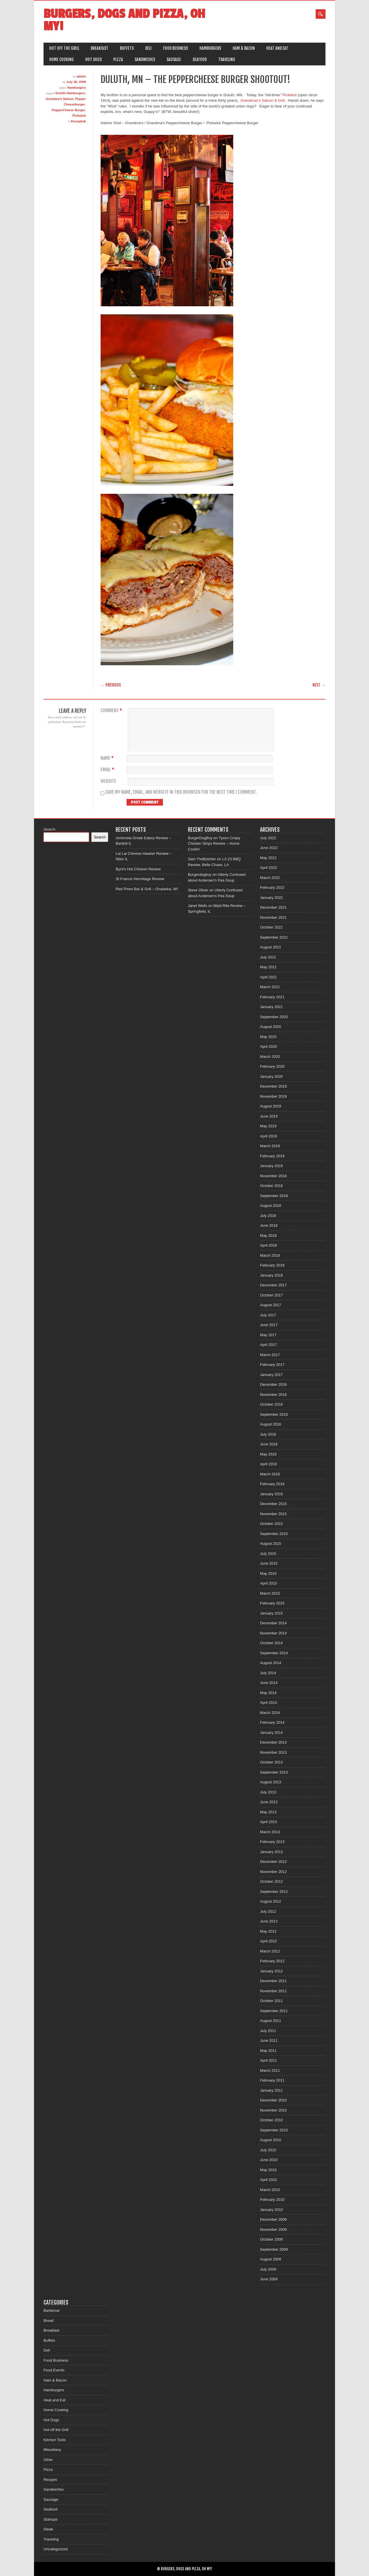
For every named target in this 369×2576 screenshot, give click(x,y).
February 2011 (272, 2080)
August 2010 (270, 2140)
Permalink (78, 121)
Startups (50, 2519)
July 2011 (268, 2031)
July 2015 (268, 1553)
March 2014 (270, 1713)
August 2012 (270, 1901)
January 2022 (271, 897)
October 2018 (271, 1186)
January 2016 (271, 1494)
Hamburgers (210, 48)
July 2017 (268, 1315)
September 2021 (274, 937)
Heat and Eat (277, 48)
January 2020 (271, 1076)
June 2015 (269, 1563)
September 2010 (274, 2130)
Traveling (226, 59)
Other (48, 2460)
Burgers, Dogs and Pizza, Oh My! (124, 20)
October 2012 (271, 1881)
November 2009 (273, 2229)
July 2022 (268, 838)
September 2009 (274, 2249)
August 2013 (270, 1782)
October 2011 (271, 2001)
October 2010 (271, 2120)
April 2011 (268, 2060)
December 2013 (273, 1742)
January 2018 (271, 1275)
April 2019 (268, 1136)
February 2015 (272, 1603)
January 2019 (271, 1166)
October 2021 (271, 927)
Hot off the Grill (64, 48)
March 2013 (270, 1832)
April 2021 (268, 977)
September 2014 (274, 1653)
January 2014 (271, 1732)
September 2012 (274, 1891)
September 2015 (274, 1534)
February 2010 (272, 2199)
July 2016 (268, 1434)
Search (49, 829)
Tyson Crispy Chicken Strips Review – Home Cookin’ (214, 843)
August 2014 (270, 1663)
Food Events (54, 2370)
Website (108, 781)
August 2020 (270, 1027)
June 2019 (269, 1116)
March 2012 (270, 1951)
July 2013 (268, 1792)
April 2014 (268, 1702)
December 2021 (273, 907)
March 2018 (270, 1255)
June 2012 (269, 1921)
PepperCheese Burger (68, 110)
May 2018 (268, 1235)
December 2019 (273, 1086)
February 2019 (272, 1156)
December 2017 (273, 1285)
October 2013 (271, 1762)
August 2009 (270, 2259)
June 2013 (269, 1802)
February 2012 (272, 1961)
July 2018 (268, 1216)
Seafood (200, 59)
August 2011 (270, 2021)
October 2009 (271, 2239)
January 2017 (271, 1375)
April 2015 (268, 1583)
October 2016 (271, 1404)
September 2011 (274, 2011)
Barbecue (52, 2310)
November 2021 (273, 917)
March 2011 (270, 2070)
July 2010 (268, 2150)
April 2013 (268, 1822)
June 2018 (269, 1225)
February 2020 (272, 1066)
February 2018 (272, 1265)
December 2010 (273, 2100)
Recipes (50, 2479)
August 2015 (270, 1543)
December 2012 (273, 1861)
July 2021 (268, 957)
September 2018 (274, 1196)
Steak (48, 2529)
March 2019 (270, 1146)
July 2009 (268, 2269)
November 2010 (273, 2110)
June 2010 (269, 2160)
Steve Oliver (198, 890)
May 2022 (268, 858)
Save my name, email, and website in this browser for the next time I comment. (181, 792)
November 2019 (273, 1096)
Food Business (175, 48)
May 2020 (268, 1037)
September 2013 (274, 1772)
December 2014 (273, 1623)
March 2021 (270, 987)
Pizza (118, 59)
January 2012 (271, 1971)
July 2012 (268, 1911)
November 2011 (273, 1991)
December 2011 (273, 1981)
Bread (49, 2320)
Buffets (127, 48)
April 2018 (268, 1245)
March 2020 (270, 1056)
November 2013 (273, 1752)
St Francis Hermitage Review (140, 879)
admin (81, 76)
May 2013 (268, 1812)
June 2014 (269, 1683)
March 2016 (270, 1474)
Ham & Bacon (244, 48)
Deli (148, 48)
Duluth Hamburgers (70, 93)
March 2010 (270, 2190)
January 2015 (271, 1613)
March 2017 (270, 1355)
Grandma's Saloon (60, 99)
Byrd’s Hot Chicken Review (138, 869)
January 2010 (271, 2210)
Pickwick (79, 115)
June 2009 (269, 2279)
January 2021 (271, 1007)
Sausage (174, 59)
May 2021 (268, 967)
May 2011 (268, 2050)
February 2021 (272, 997)
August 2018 (270, 1205)
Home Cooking (61, 59)
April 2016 (268, 1464)
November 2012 (273, 1872)
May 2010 (268, 2170)
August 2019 (270, 1106)
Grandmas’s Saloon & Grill (263, 100)
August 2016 (270, 1424)
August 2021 (270, 947)
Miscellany (52, 2450)
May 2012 (268, 1931)
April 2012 (268, 1941)
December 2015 (273, 1504)
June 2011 (269, 2040)
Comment (112, 710)
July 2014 (268, 1673)
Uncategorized (56, 2549)
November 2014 (273, 1633)
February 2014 (272, 1722)
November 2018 (273, 1176)
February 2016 (272, 1484)
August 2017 (270, 1305)
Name (108, 758)
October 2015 (271, 1524)
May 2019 (268, 1126)
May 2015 (268, 1573)
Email (108, 769)
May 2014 (268, 1693)
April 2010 (268, 2180)
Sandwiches (145, 59)
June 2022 (269, 848)
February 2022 (272, 887)
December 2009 (273, 2219)
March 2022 (270, 878)
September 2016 (274, 1414)
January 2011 (271, 2090)
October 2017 (271, 1295)
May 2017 (268, 1335)
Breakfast (99, 48)
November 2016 (273, 1394)
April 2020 (268, 1046)
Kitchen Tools (55, 2440)
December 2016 (273, 1384)
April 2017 (268, 1345)
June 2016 (269, 1444)
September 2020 (274, 1017)
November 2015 (273, 1514)
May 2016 (268, 1454)
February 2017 (272, 1364)
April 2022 (268, 867)
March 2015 (270, 1593)
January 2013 (271, 1852)
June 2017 (269, 1325)
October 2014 (271, 1643)
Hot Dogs (93, 59)
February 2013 (272, 1842)
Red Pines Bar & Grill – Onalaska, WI (147, 889)
